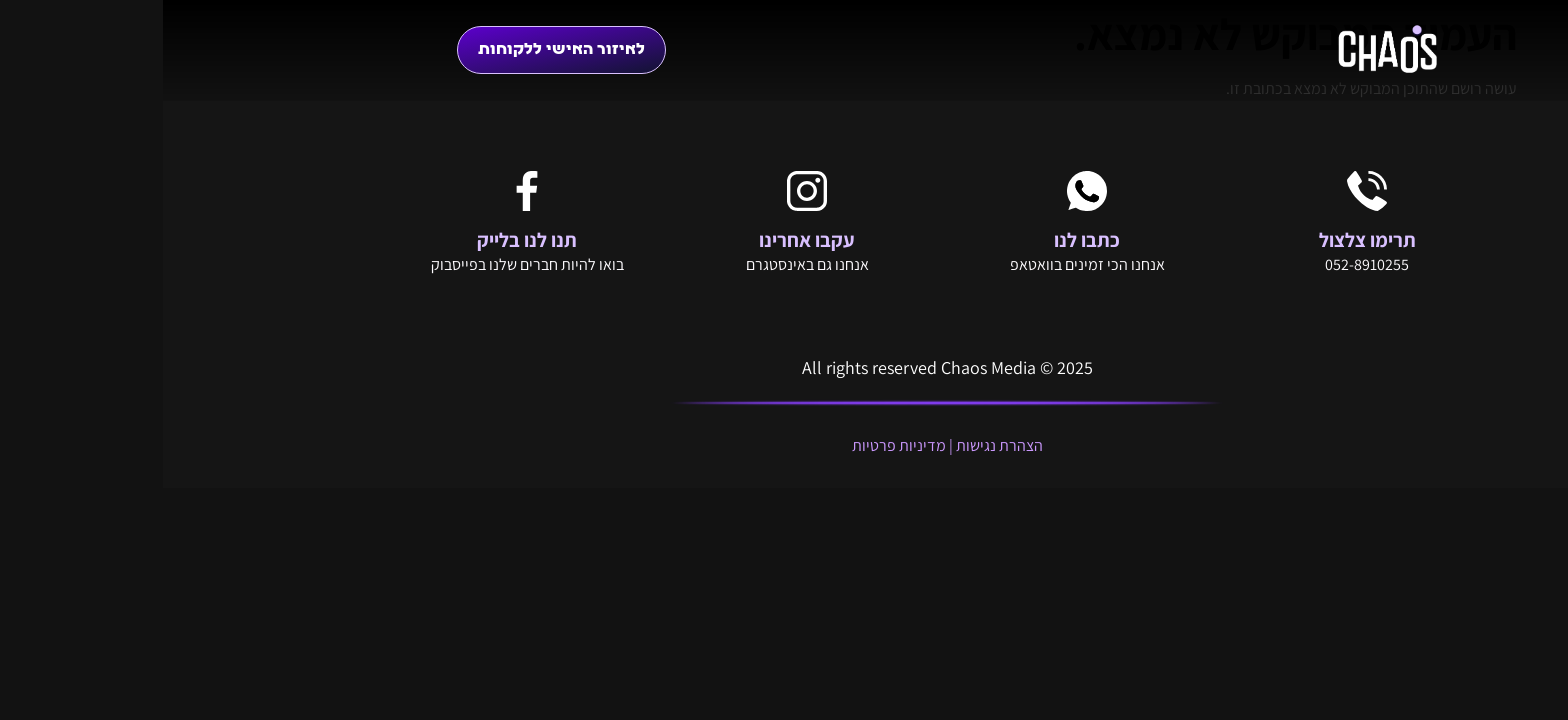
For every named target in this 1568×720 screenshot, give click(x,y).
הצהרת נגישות (836, 445)
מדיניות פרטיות (736, 445)
